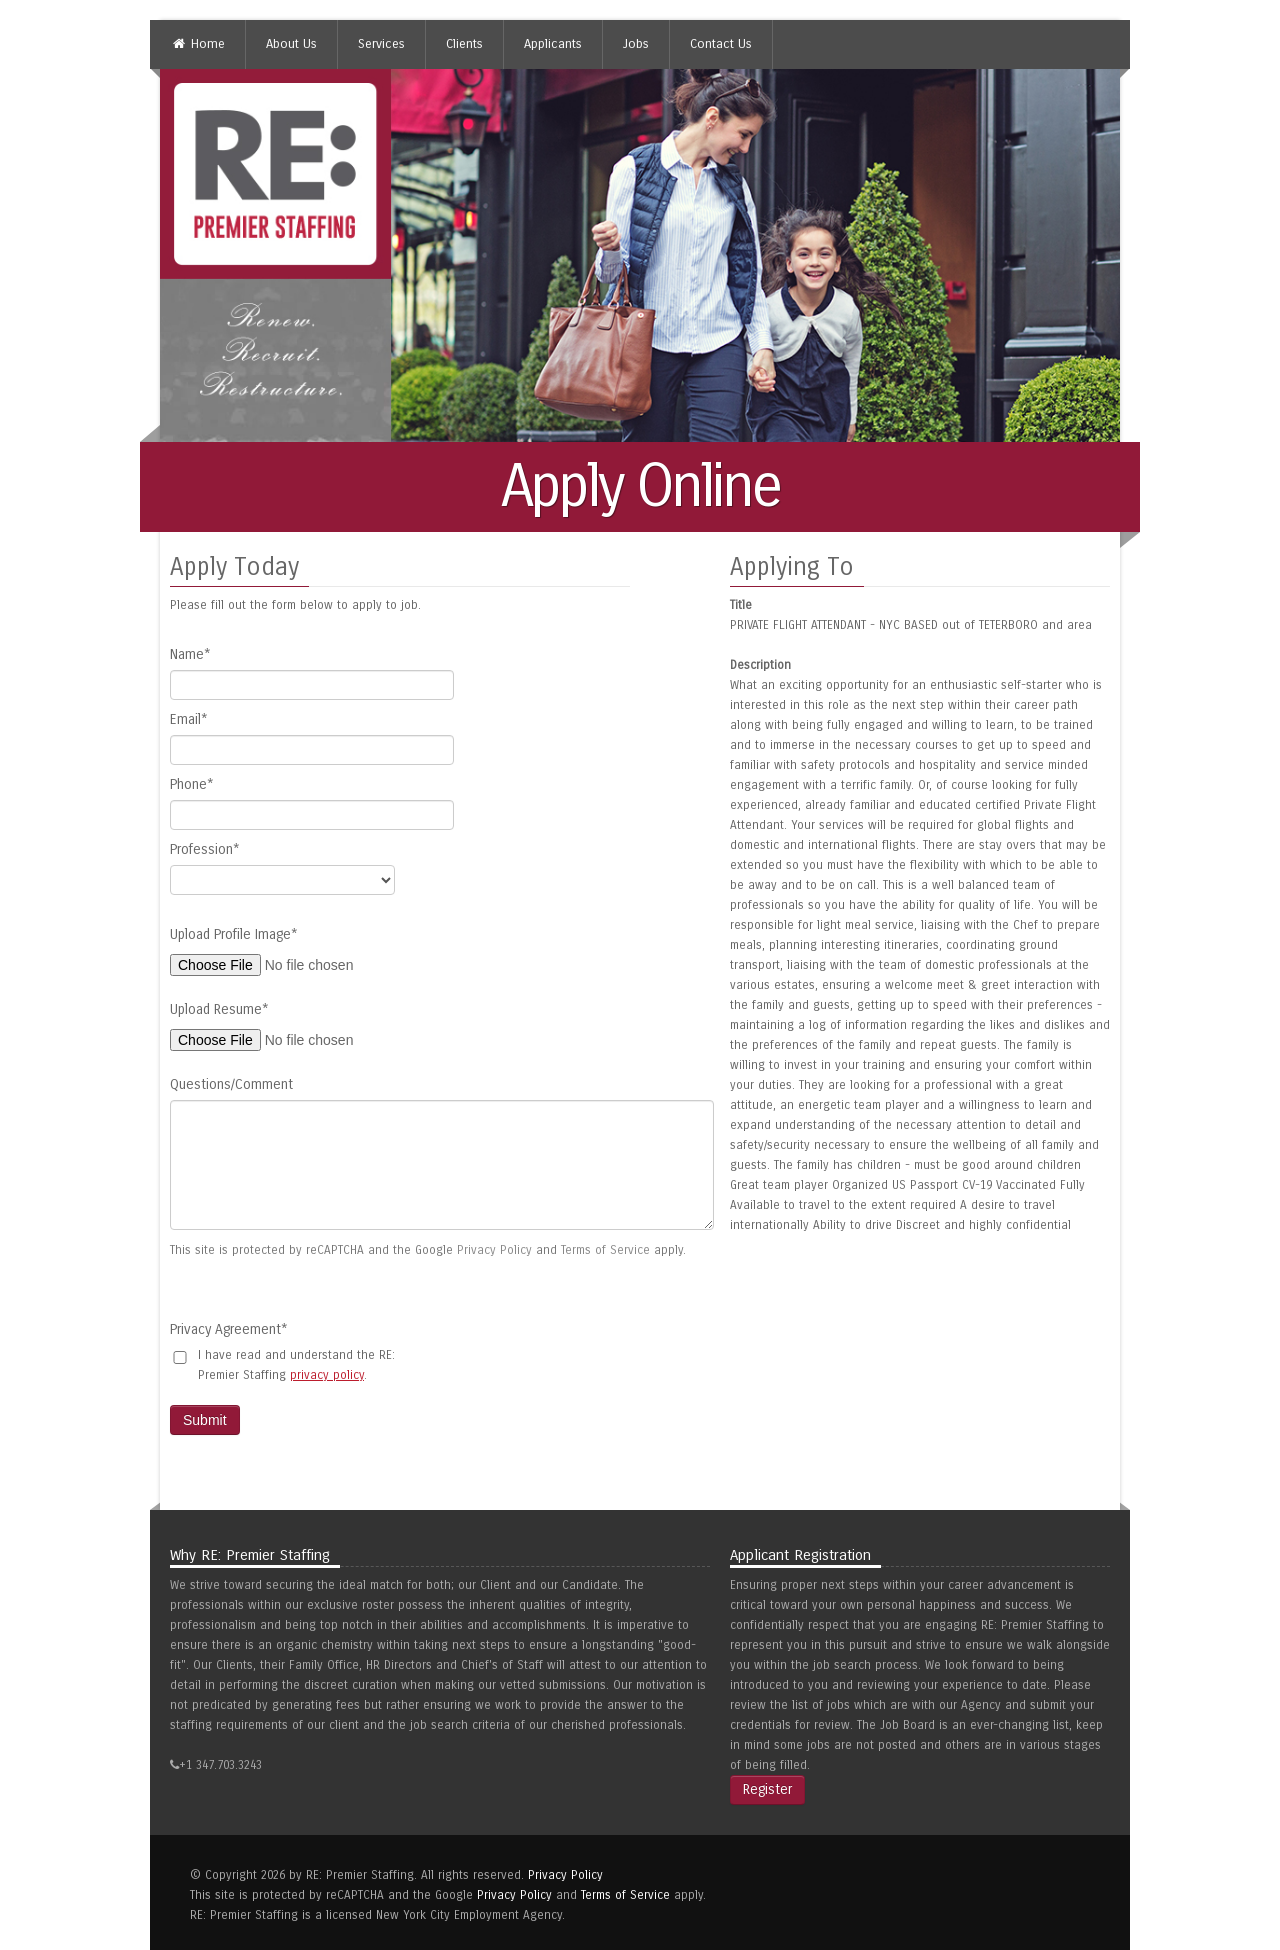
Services (381, 44)
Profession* (205, 849)
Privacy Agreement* (229, 1329)
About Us (291, 44)
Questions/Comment (231, 1084)
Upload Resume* (219, 1009)
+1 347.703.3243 (220, 1765)
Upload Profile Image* (234, 934)
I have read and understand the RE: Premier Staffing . (296, 1365)
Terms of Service (605, 1250)
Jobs (636, 44)
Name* (190, 654)
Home (198, 44)
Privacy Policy (494, 1250)
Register (767, 1789)
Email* (189, 719)
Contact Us (721, 44)
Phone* (192, 784)
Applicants (553, 44)
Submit (205, 1420)
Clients (464, 44)
